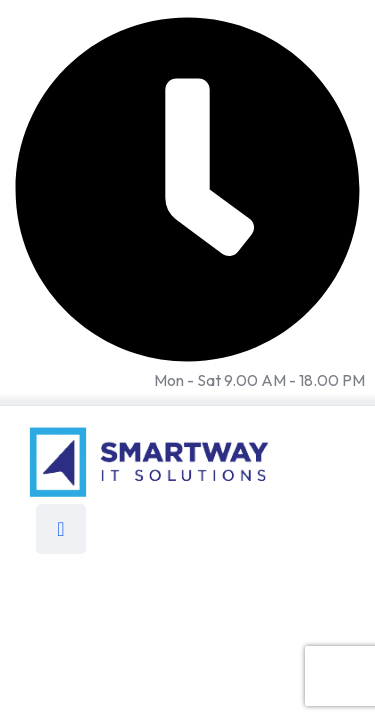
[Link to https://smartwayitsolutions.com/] (150, 460)
